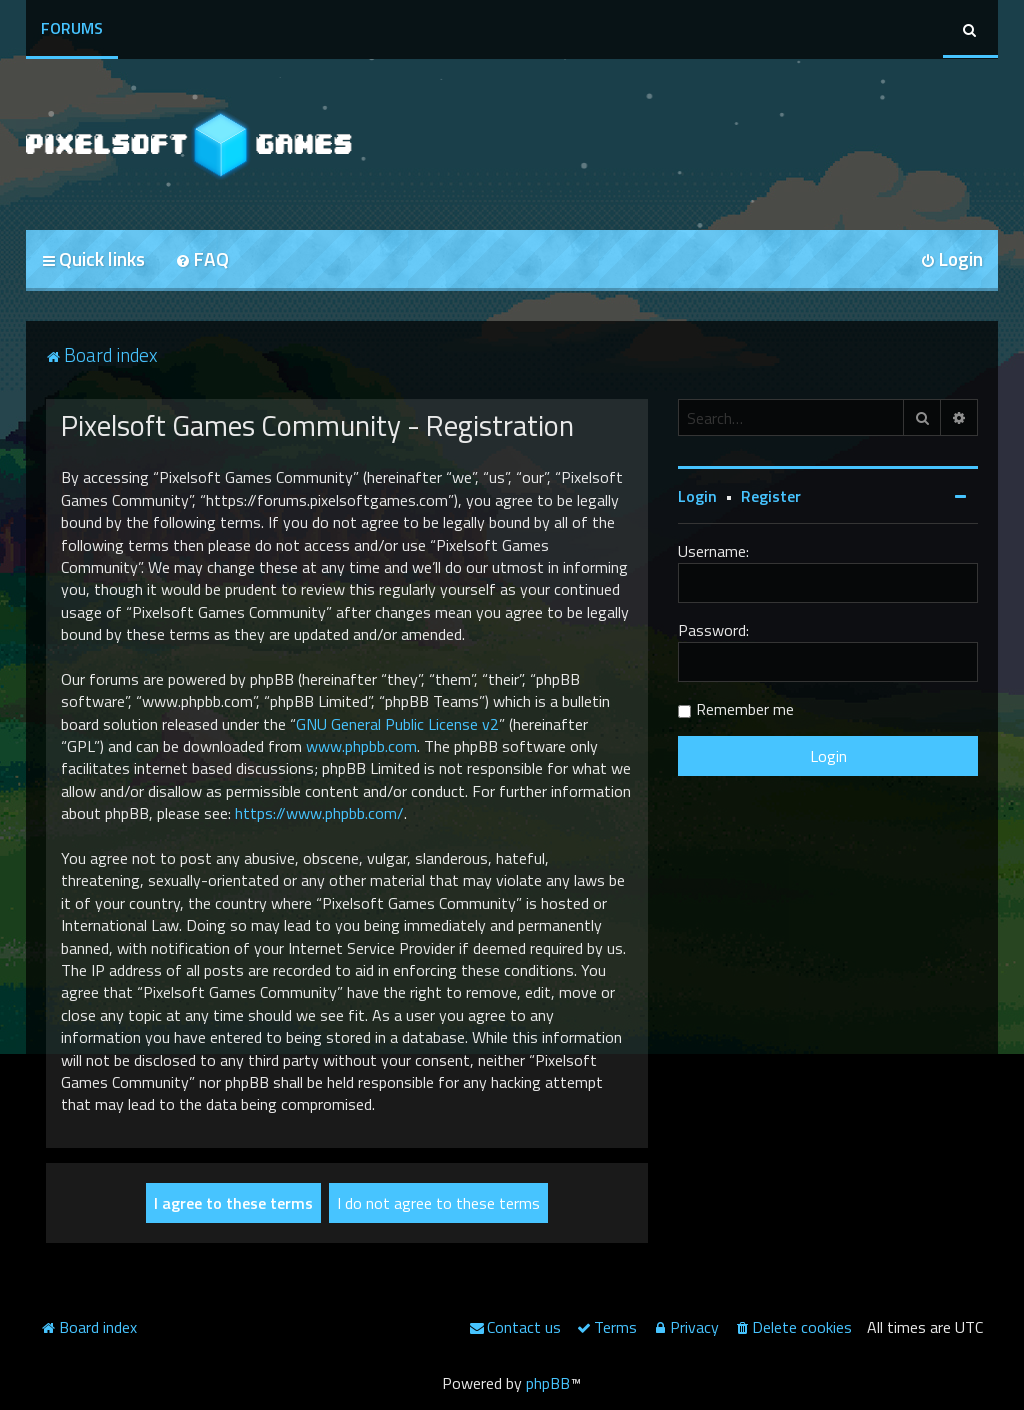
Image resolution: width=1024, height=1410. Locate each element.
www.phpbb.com (361, 746)
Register (771, 496)
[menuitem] (202, 260)
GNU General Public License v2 (397, 724)
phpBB (548, 1383)
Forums (72, 28)
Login (697, 496)
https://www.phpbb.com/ (319, 813)
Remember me (745, 709)
